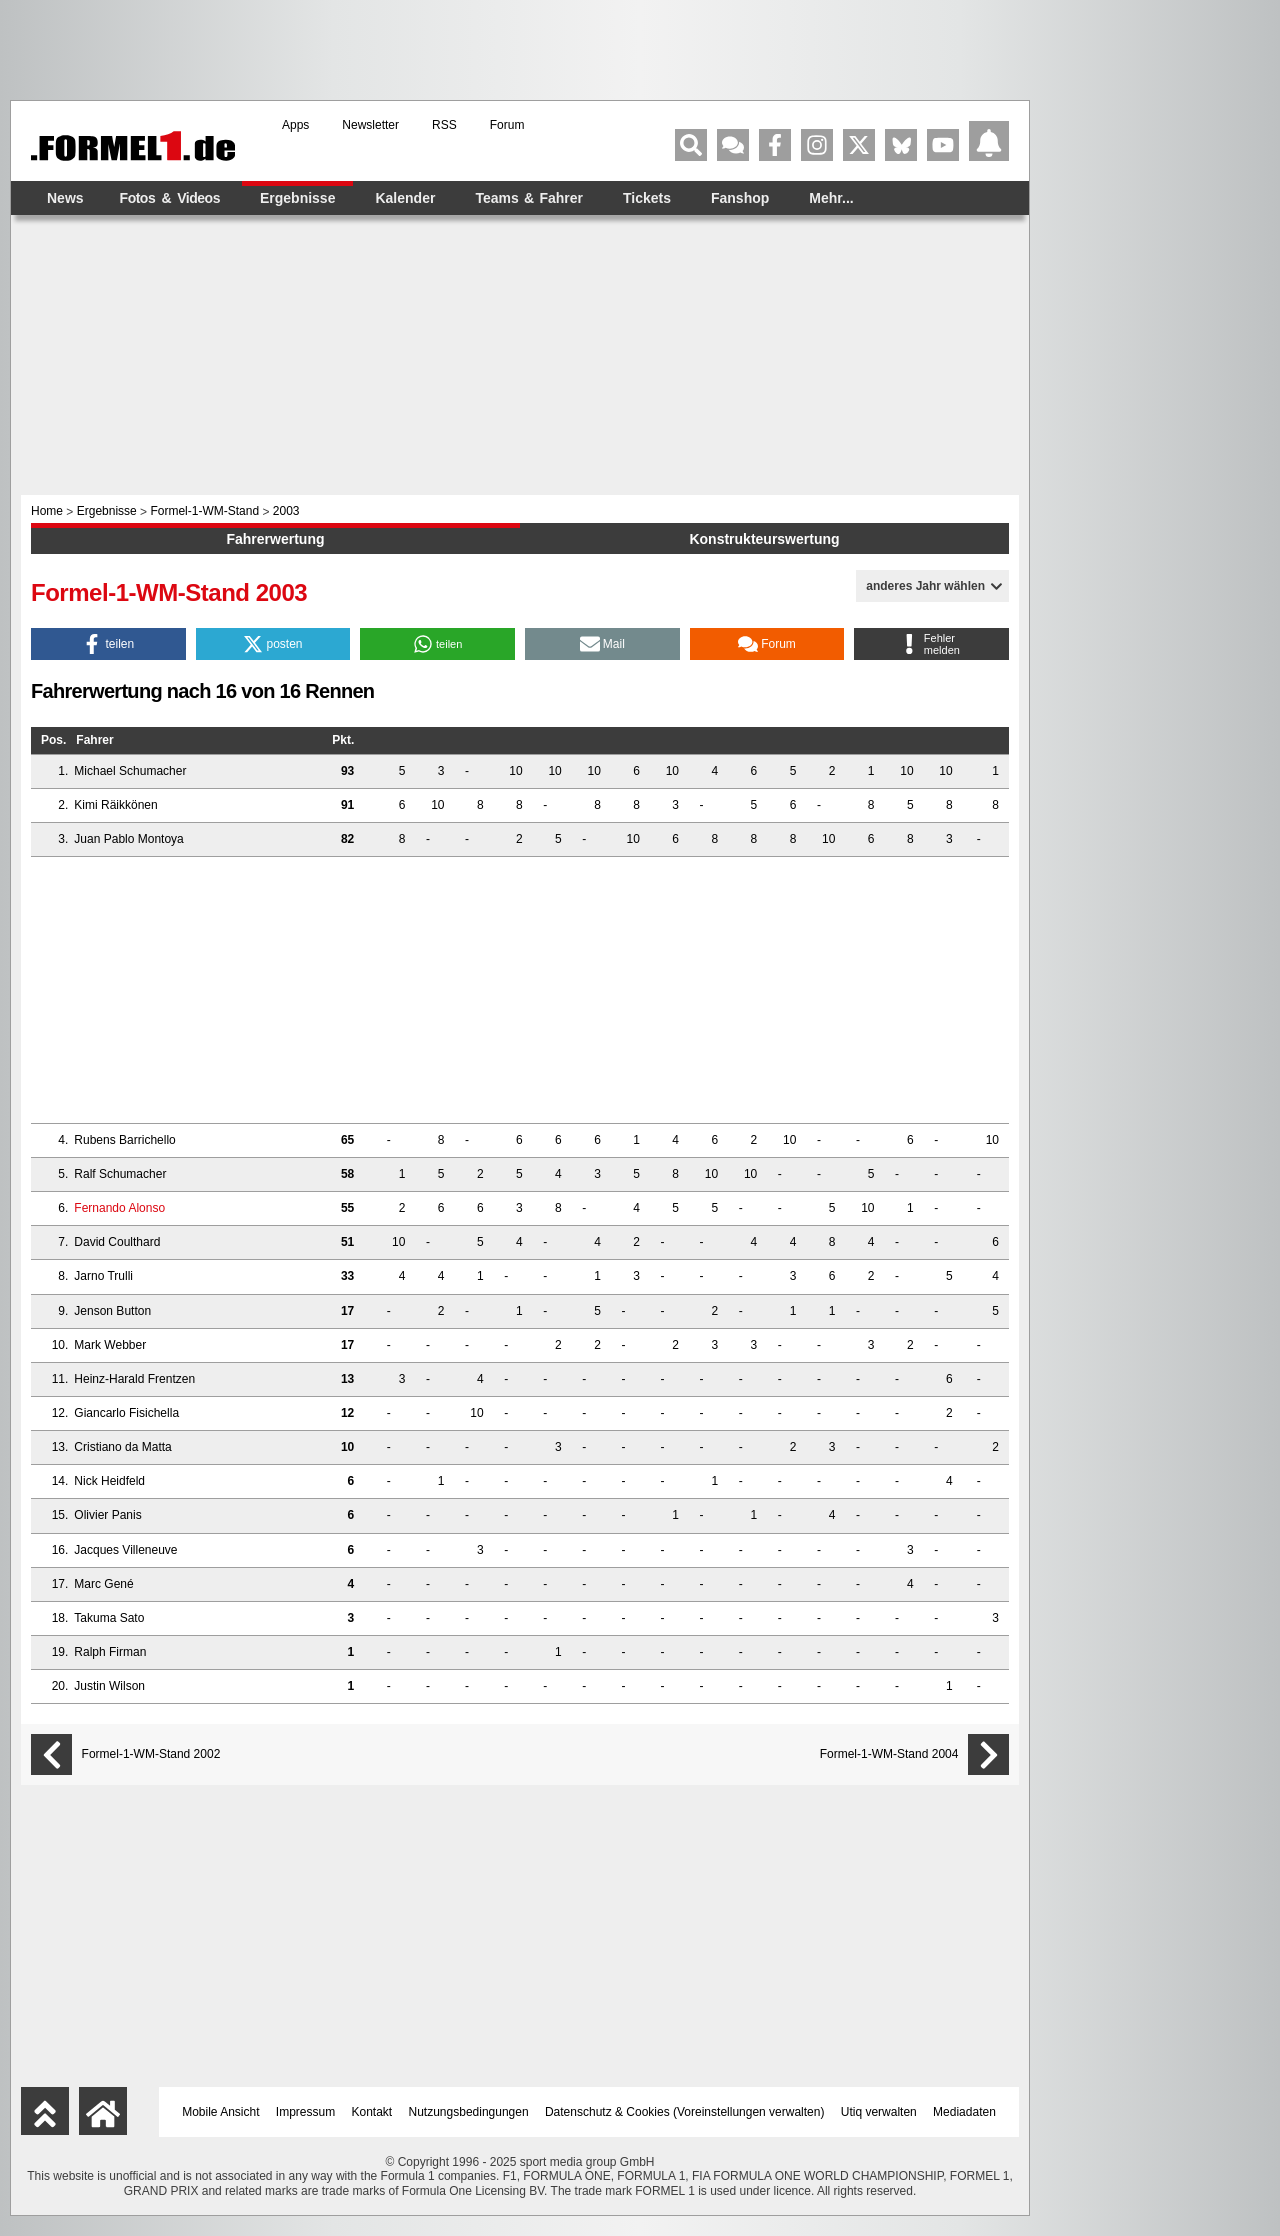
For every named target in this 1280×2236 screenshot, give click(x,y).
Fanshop (740, 198)
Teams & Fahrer (529, 198)
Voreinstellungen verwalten (748, 2112)
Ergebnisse (297, 198)
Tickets (647, 198)
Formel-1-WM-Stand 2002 (151, 1754)
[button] (108, 644)
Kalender (405, 198)
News (65, 198)
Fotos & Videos (170, 198)
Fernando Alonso (119, 1208)
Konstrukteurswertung (764, 539)
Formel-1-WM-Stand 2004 (889, 1754)
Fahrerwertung (275, 539)
